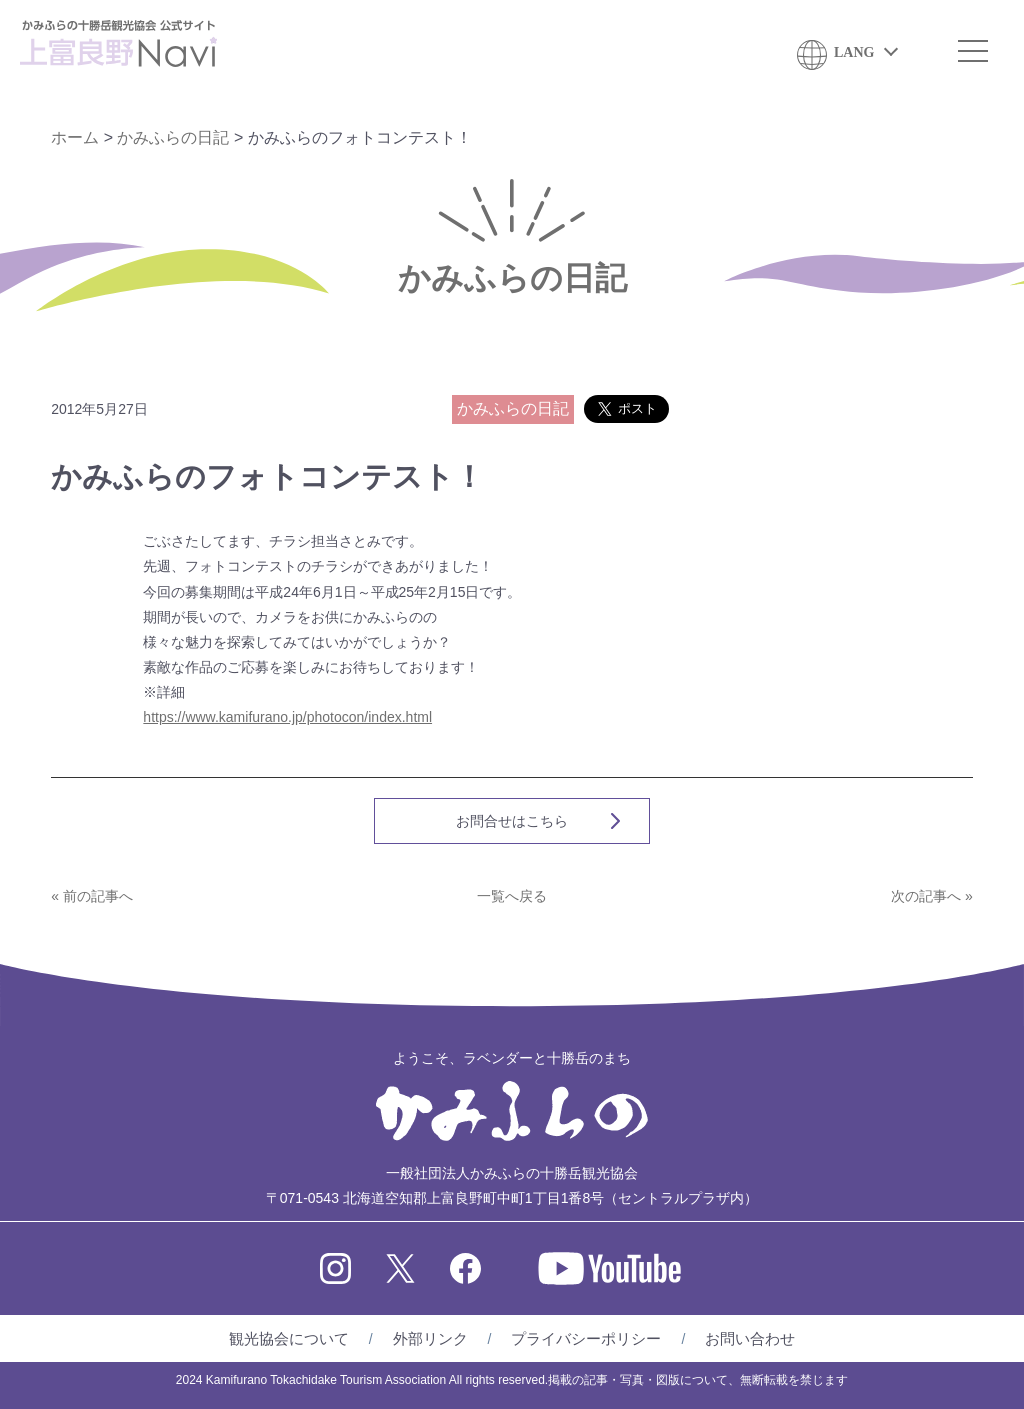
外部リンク (430, 1338)
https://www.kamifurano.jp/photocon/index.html (287, 717)
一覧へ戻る (512, 896)
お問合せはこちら (512, 821)
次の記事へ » (932, 896)
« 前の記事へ (92, 896)
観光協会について (289, 1338)
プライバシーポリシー (586, 1338)
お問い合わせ (750, 1338)
